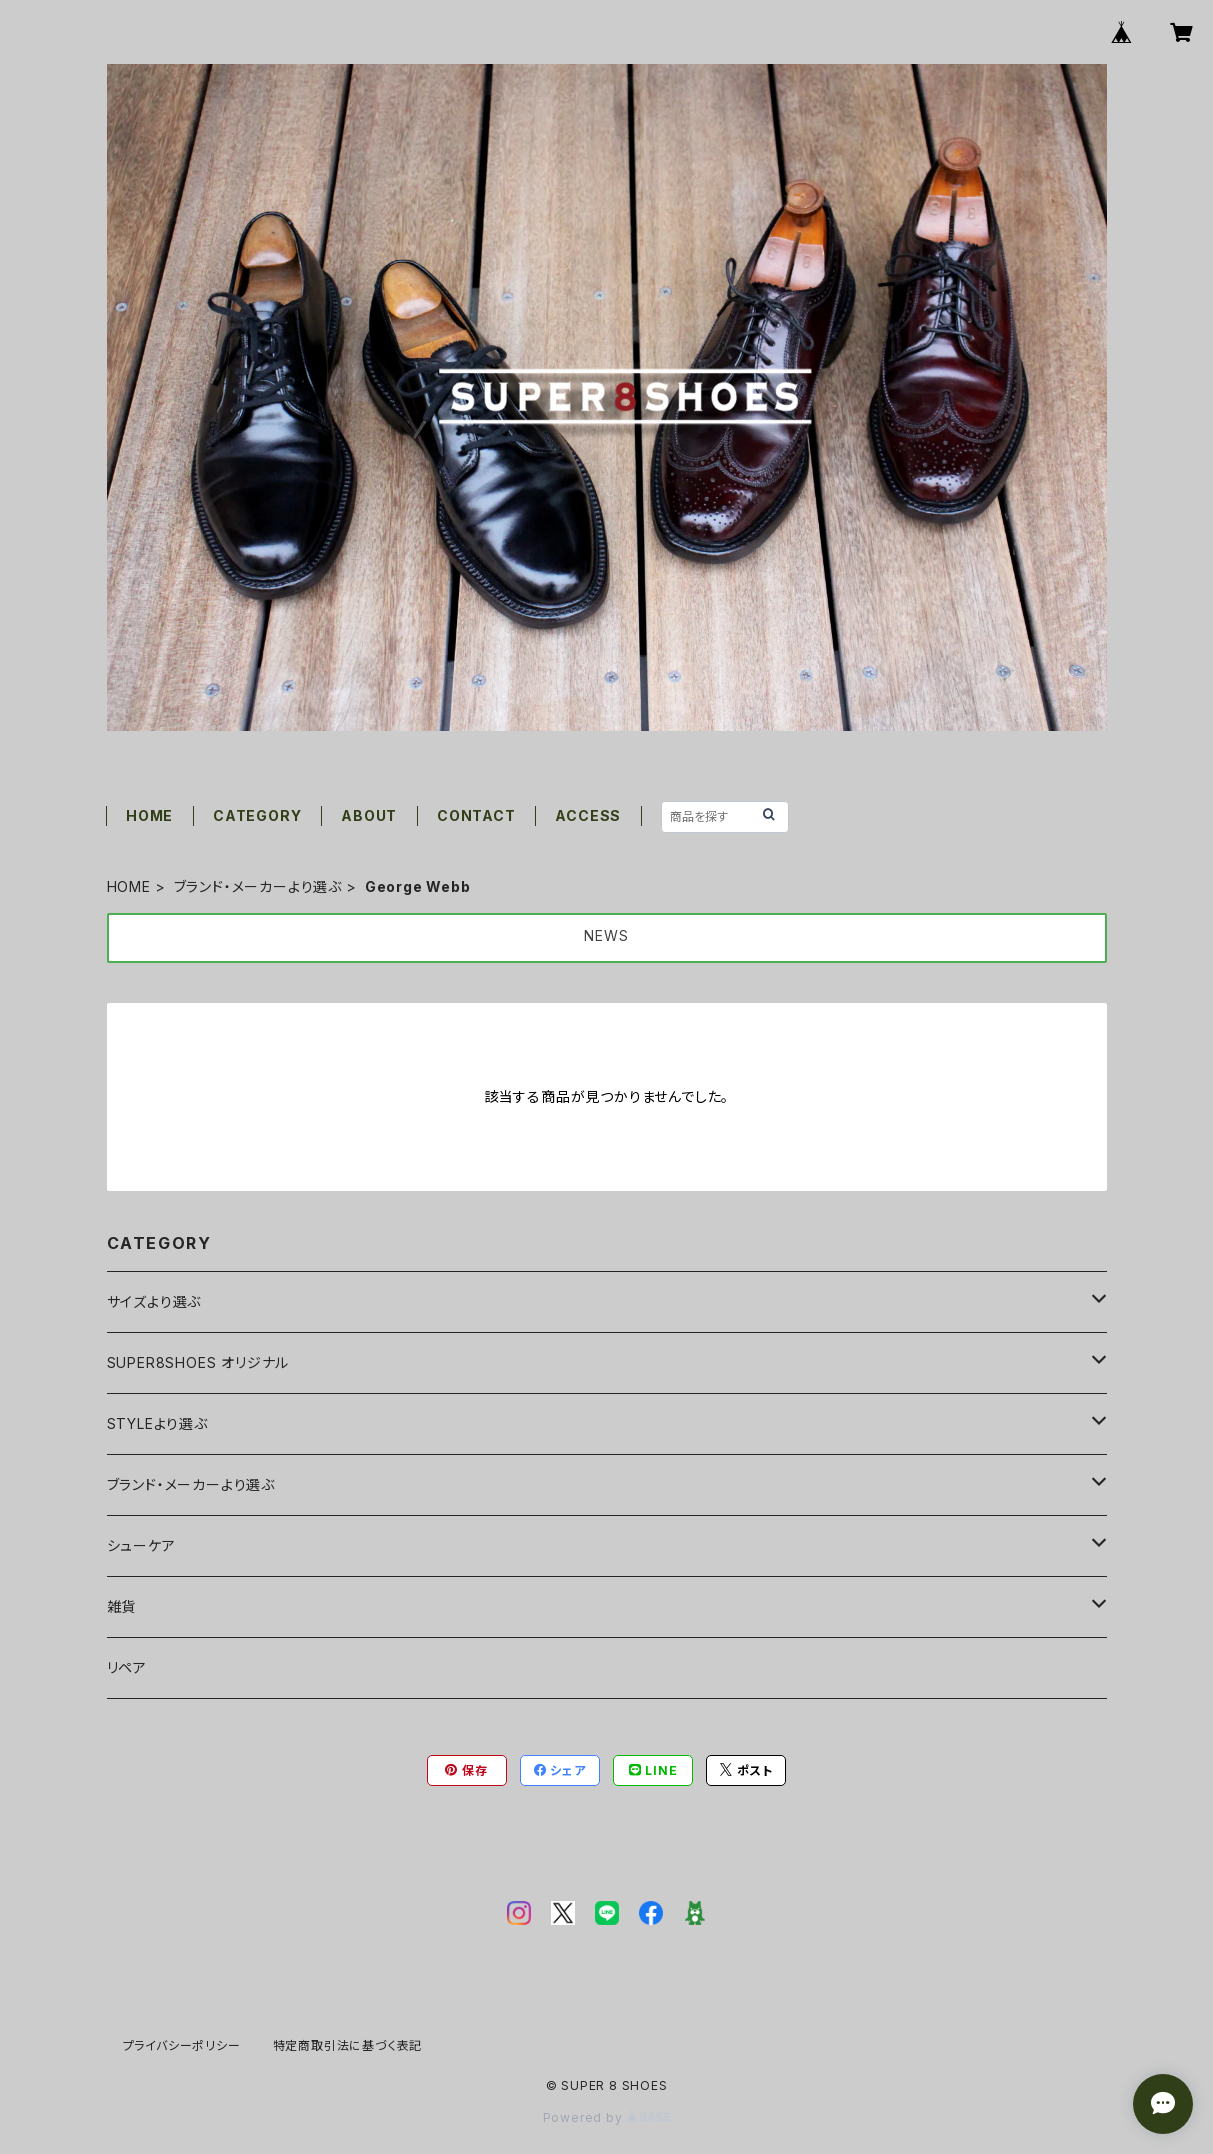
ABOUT (369, 815)
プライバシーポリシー (182, 2045)
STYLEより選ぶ (157, 1423)
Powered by (607, 2117)
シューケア (141, 1545)
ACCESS (588, 815)
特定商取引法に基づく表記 (348, 2045)
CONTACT (476, 815)
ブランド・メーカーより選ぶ (258, 886)
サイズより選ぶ (154, 1301)
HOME (149, 815)
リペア (127, 1667)
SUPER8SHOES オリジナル (198, 1362)
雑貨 (122, 1606)
